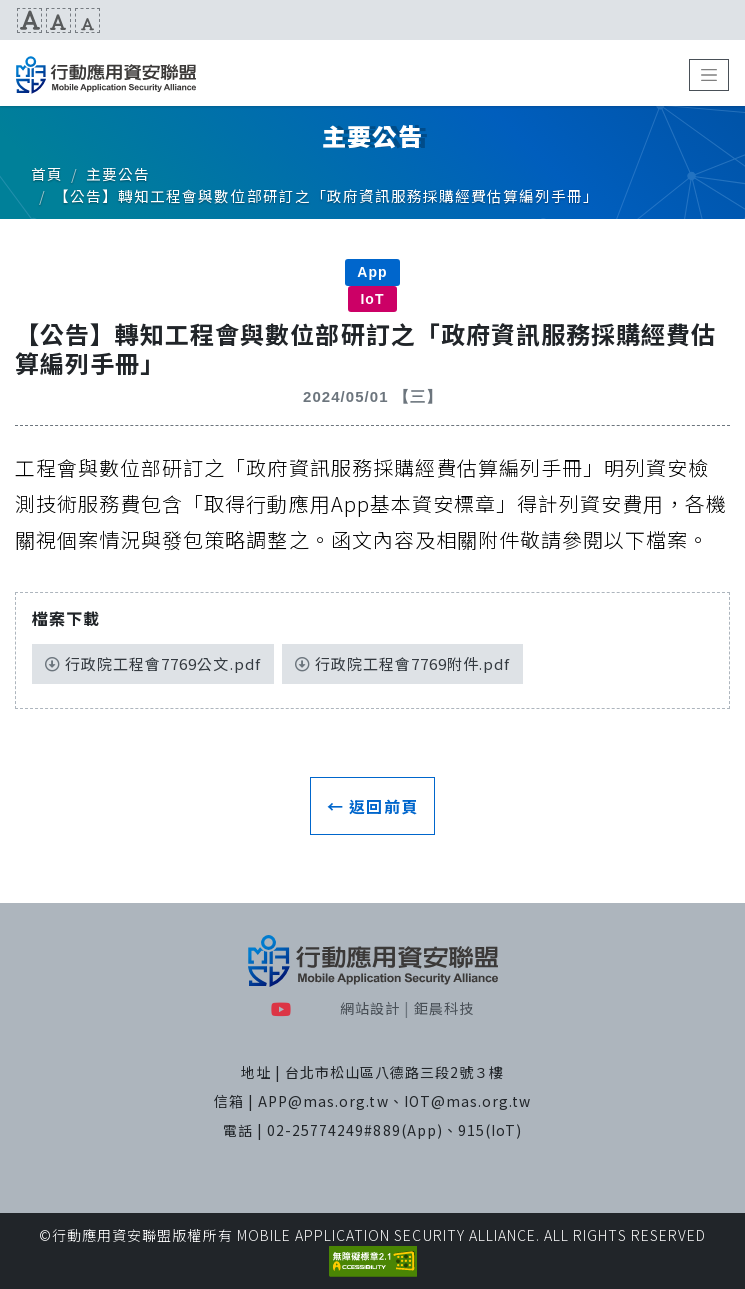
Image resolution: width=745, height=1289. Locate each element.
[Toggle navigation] (709, 75)
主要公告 (118, 173)
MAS (106, 75)
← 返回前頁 (372, 806)
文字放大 (29, 20)
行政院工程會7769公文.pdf (153, 663)
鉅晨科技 (444, 1008)
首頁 (47, 173)
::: (7, 20)
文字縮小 (87, 20)
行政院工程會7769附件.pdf (403, 663)
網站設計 (370, 1008)
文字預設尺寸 (58, 20)
